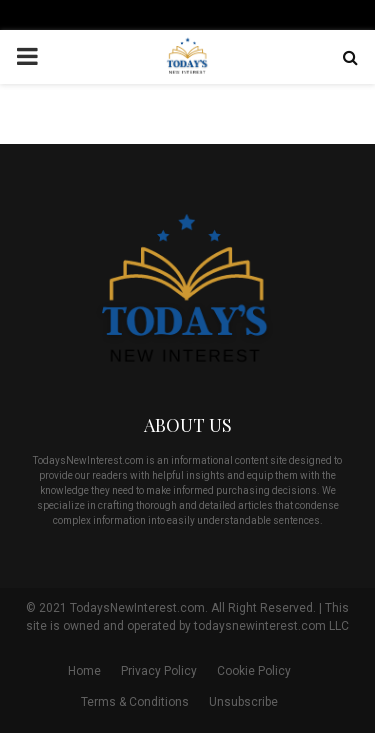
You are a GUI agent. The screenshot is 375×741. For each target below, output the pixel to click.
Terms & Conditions (135, 702)
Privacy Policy (159, 671)
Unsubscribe (243, 702)
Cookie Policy (254, 671)
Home (84, 671)
